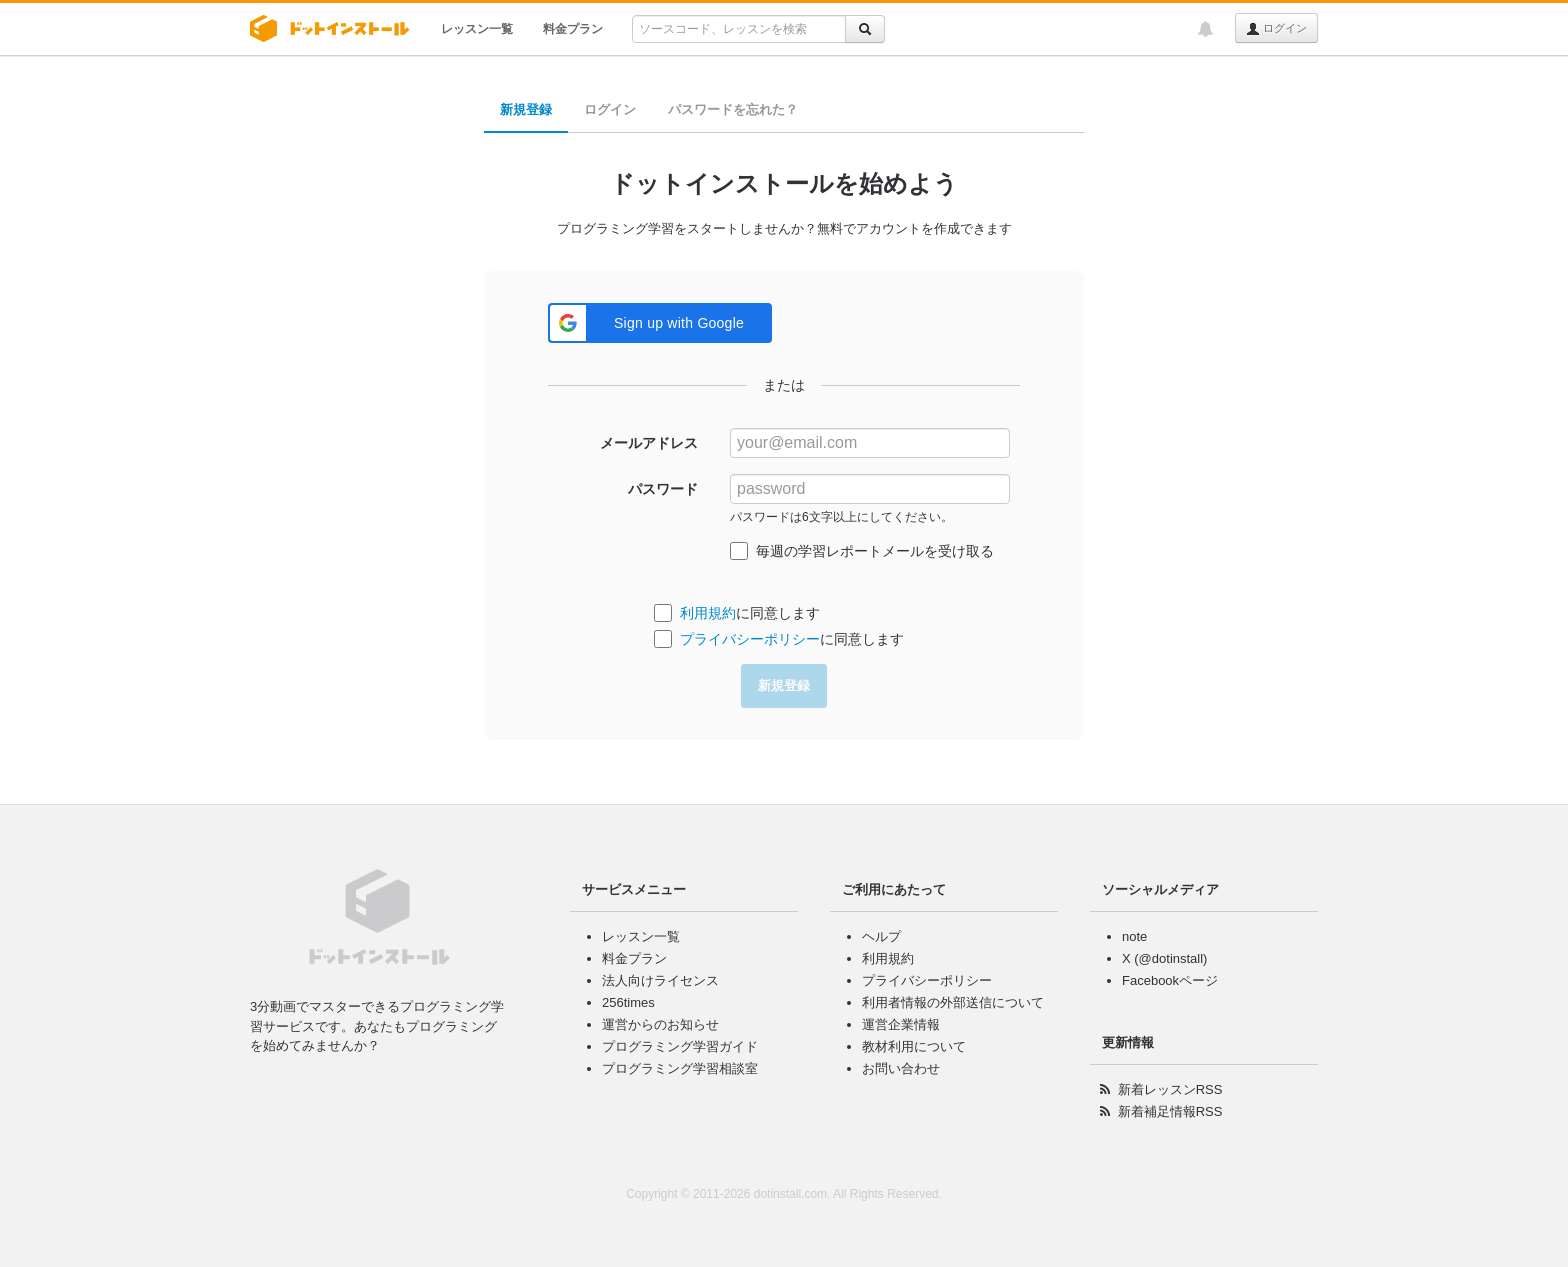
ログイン (1276, 29)
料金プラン (573, 29)
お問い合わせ (901, 1068)
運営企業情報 (901, 1024)
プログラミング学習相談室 (680, 1068)
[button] (660, 323)
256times (628, 1002)
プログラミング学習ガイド (680, 1046)
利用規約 (708, 613)
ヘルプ (881, 936)
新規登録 (526, 109)
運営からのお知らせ (660, 1024)
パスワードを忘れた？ (733, 109)
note (1134, 936)
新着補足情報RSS (1170, 1111)
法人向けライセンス (660, 980)
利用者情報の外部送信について (953, 1002)
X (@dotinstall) (1164, 958)
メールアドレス (649, 443)
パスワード (663, 489)
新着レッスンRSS (1170, 1089)
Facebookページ (1170, 980)
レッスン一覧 (477, 29)
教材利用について (914, 1046)
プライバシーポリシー (750, 639)
